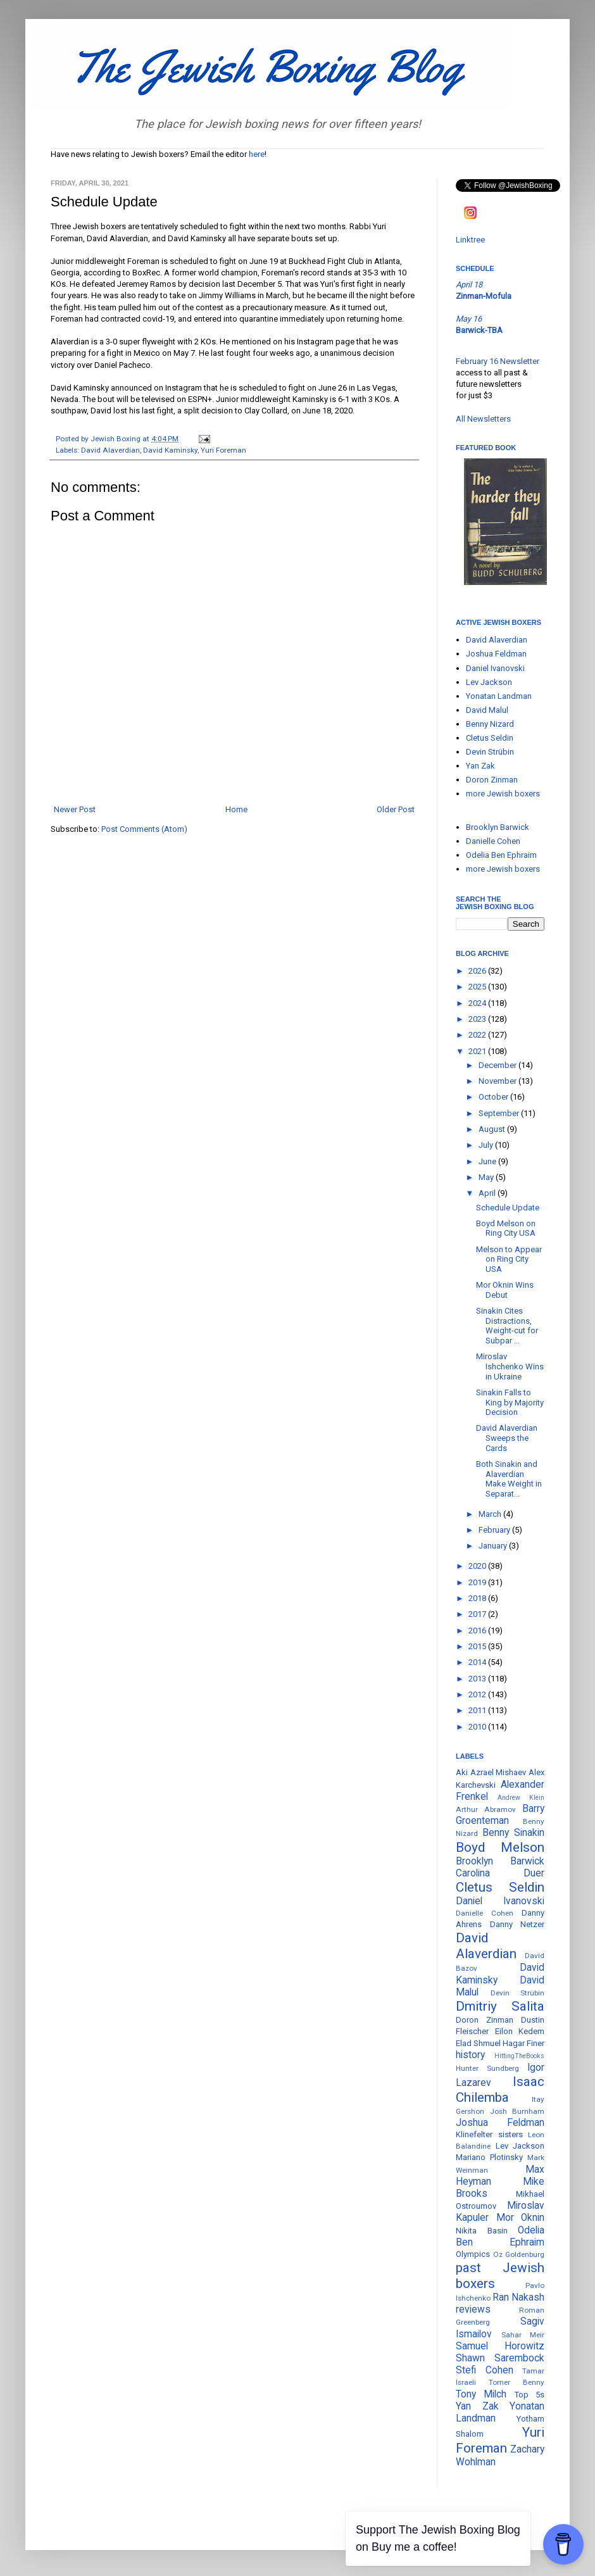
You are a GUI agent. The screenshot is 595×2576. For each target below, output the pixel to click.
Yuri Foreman (223, 450)
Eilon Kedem (520, 2031)
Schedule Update (507, 1207)
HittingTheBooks (519, 2056)
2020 (478, 1566)
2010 (478, 1726)
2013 (478, 1678)
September (500, 1113)
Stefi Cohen (484, 2370)
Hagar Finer (523, 2043)
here (257, 154)
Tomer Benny (516, 2382)
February (495, 1530)
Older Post (396, 809)
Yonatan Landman (499, 696)
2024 (478, 1003)
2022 (478, 1035)
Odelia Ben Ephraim (501, 855)
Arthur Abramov (486, 1809)
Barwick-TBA (479, 330)
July (487, 1145)
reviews (473, 2309)
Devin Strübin (490, 752)
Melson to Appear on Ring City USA (509, 1259)
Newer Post (75, 809)
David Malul (487, 710)
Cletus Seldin (489, 738)
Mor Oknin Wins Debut (505, 1290)
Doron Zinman (492, 779)
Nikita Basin (482, 2230)
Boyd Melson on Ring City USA (506, 1228)
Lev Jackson (489, 682)
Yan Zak (480, 765)
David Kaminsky (170, 450)
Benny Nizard (490, 724)
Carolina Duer (500, 1873)
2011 (478, 1710)
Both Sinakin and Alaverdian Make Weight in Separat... (509, 1478)
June (488, 1161)
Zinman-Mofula (483, 296)
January (494, 1545)
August (493, 1129)
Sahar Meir (523, 2334)
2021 (478, 1051)
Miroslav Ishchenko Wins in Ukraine (510, 1366)
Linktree (470, 239)
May (487, 1177)
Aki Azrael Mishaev (491, 1772)
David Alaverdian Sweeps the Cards (506, 1437)
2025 (478, 986)
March (491, 1514)
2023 (478, 1019)
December (498, 1065)
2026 (478, 971)
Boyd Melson (500, 1847)
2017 (478, 1614)
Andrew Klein (521, 1798)
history (470, 2055)
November (498, 1081)
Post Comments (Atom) (144, 829)
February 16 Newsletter (497, 361)
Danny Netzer (517, 1924)
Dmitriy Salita (500, 2006)
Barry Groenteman (500, 1814)
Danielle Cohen (493, 841)
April (488, 1193)
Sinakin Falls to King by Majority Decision (510, 1402)
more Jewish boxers (503, 793)
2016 (478, 1630)
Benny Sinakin (513, 1832)
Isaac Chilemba (500, 2089)
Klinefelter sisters (489, 2134)
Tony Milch (481, 2394)
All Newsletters (483, 419)
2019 (478, 1582)
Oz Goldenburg (519, 2254)
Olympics (473, 2254)
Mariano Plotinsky (489, 2157)
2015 (478, 1646)
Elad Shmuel (478, 2043)
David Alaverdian (110, 450)
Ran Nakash (518, 2297)
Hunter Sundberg (487, 2068)
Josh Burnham (517, 2111)
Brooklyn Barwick (497, 827)
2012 (478, 1694)
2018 (478, 1598)
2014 (478, 1662)
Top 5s (529, 2394)
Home (236, 809)
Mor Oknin (520, 2217)
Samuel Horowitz (500, 2346)
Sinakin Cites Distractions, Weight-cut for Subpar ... (507, 1325)
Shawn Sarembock (500, 2358)
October (494, 1097)
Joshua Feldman (496, 653)
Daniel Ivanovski (495, 668)
